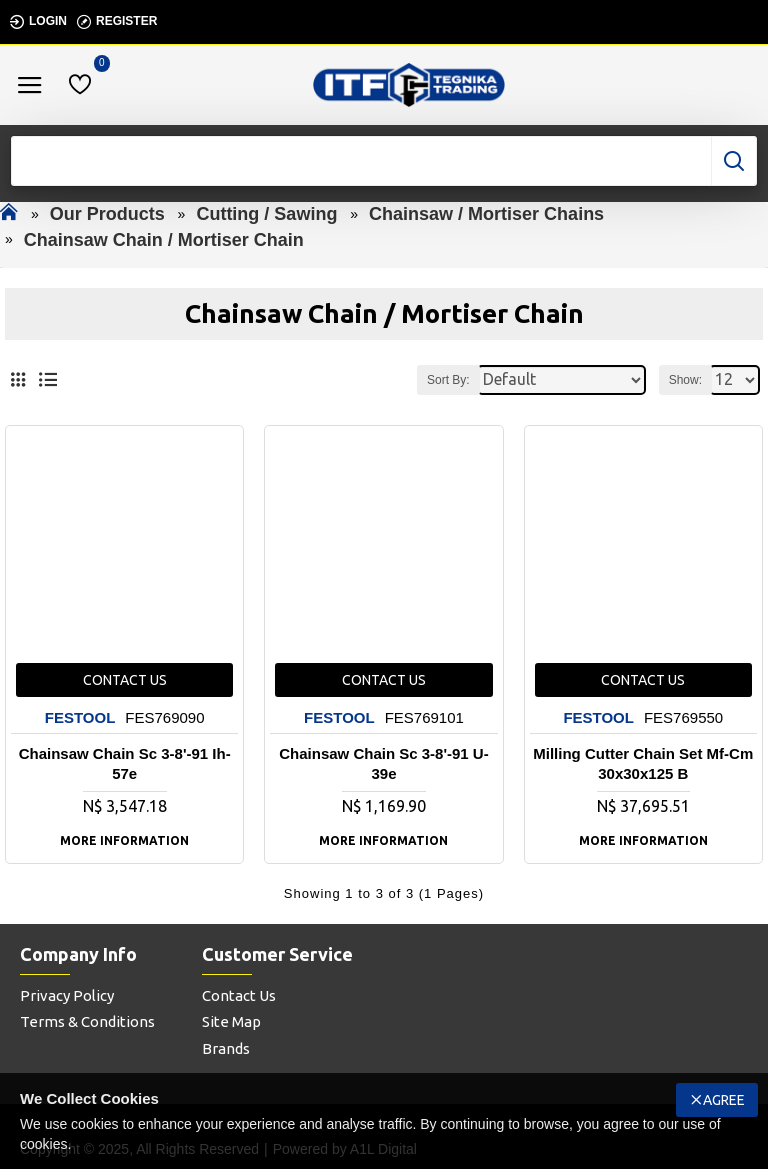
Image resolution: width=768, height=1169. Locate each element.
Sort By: (448, 380)
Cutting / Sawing (266, 214)
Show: (685, 380)
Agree (724, 1100)
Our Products (107, 214)
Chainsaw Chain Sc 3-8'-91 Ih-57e (125, 763)
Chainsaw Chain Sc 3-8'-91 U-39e (383, 763)
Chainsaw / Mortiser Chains (486, 214)
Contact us (125, 680)
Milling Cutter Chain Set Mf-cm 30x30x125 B (643, 763)
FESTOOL (80, 717)
